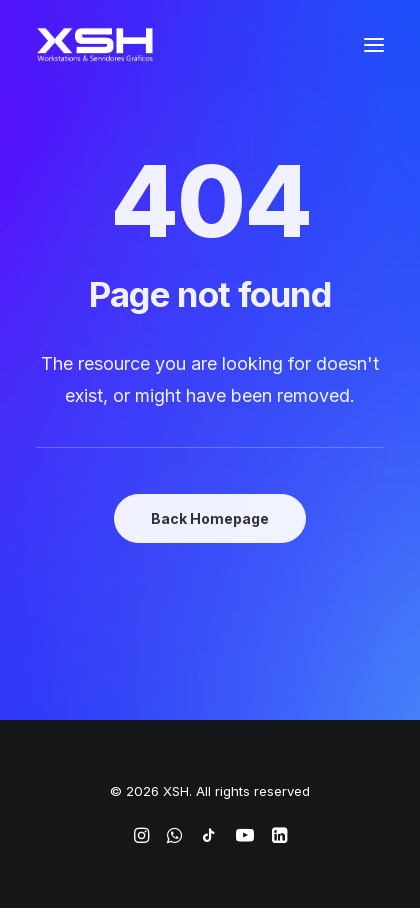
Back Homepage (210, 518)
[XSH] (95, 44)
